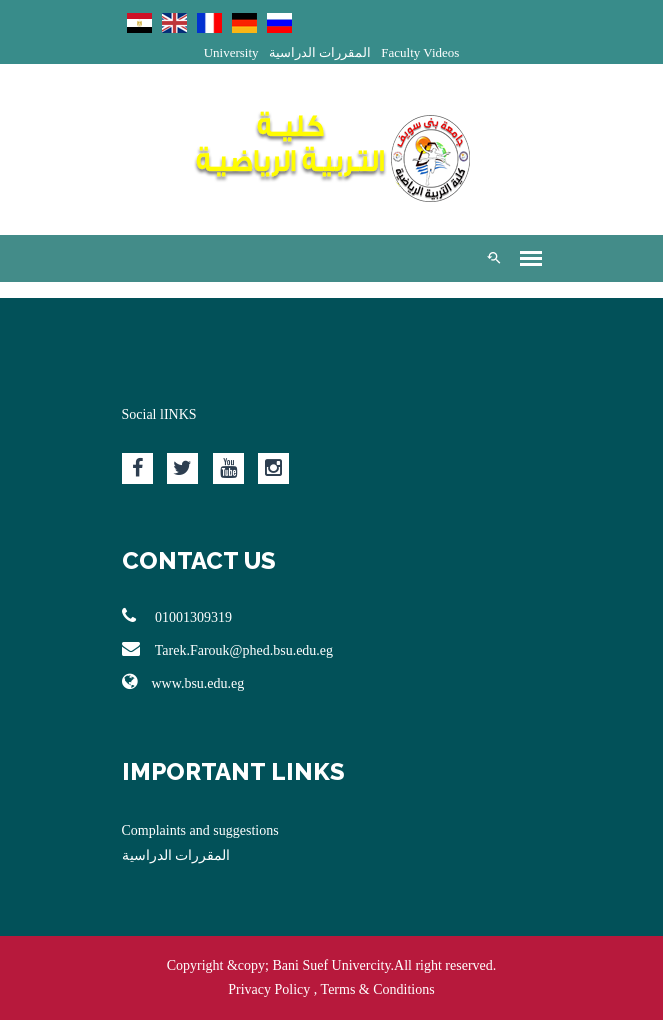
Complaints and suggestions (200, 830)
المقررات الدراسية (320, 52)
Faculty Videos (420, 52)
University (231, 52)
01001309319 (177, 616)
